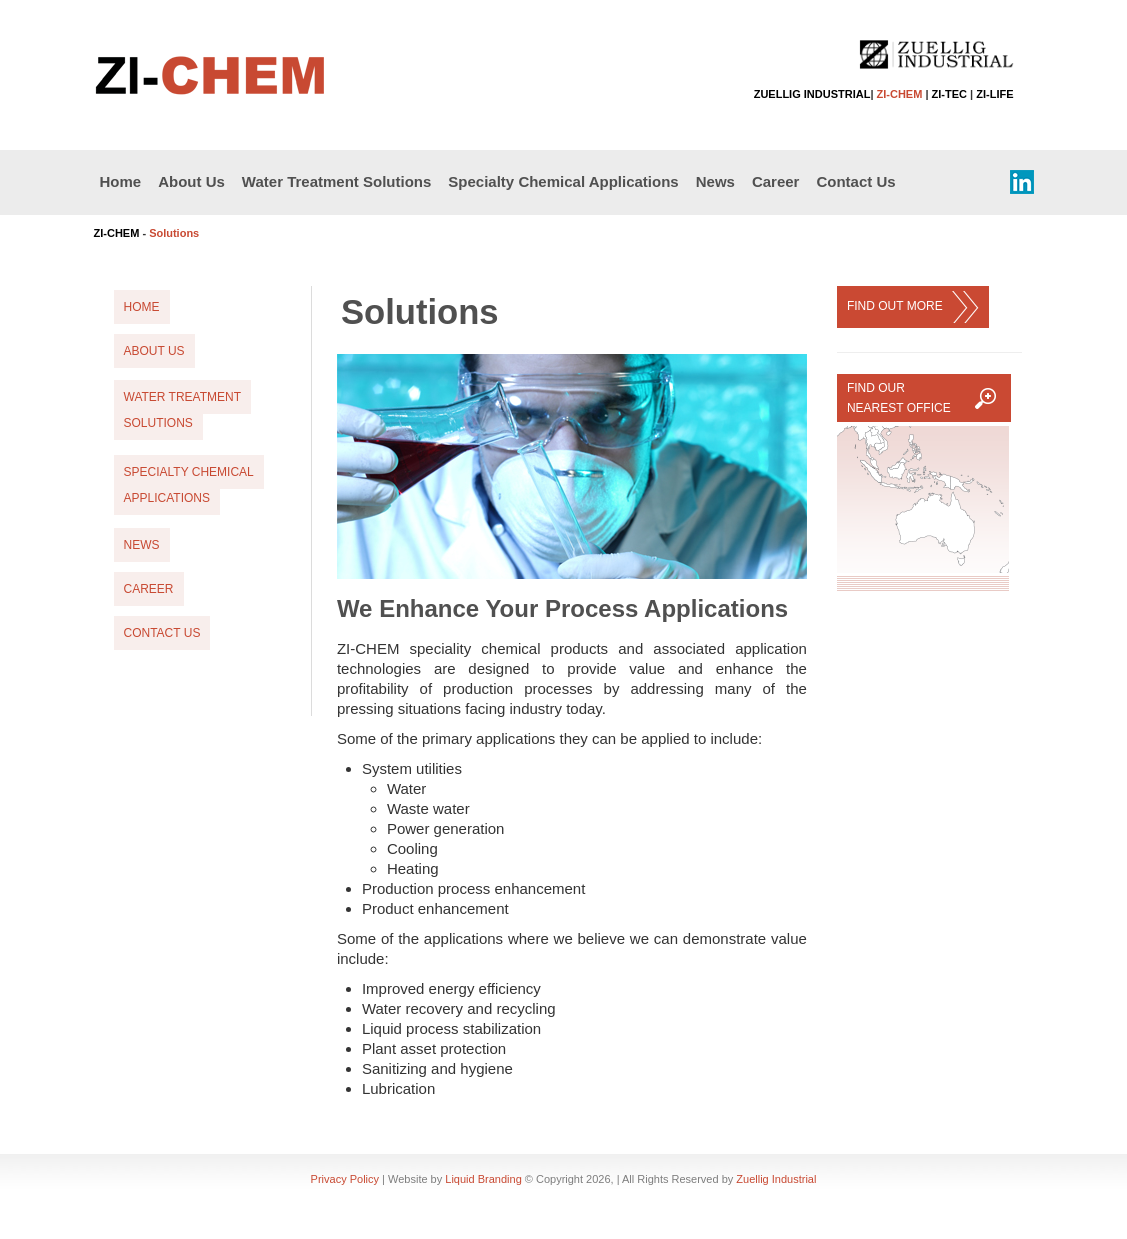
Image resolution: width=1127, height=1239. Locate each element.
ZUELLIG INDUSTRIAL (812, 94)
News (715, 181)
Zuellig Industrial (776, 1179)
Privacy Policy (345, 1179)
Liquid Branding (483, 1179)
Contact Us (855, 181)
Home (121, 181)
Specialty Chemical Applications (563, 181)
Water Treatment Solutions (336, 181)
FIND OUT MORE (913, 307)
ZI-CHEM (900, 94)
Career (776, 181)
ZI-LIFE (994, 94)
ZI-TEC (949, 94)
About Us (191, 181)
